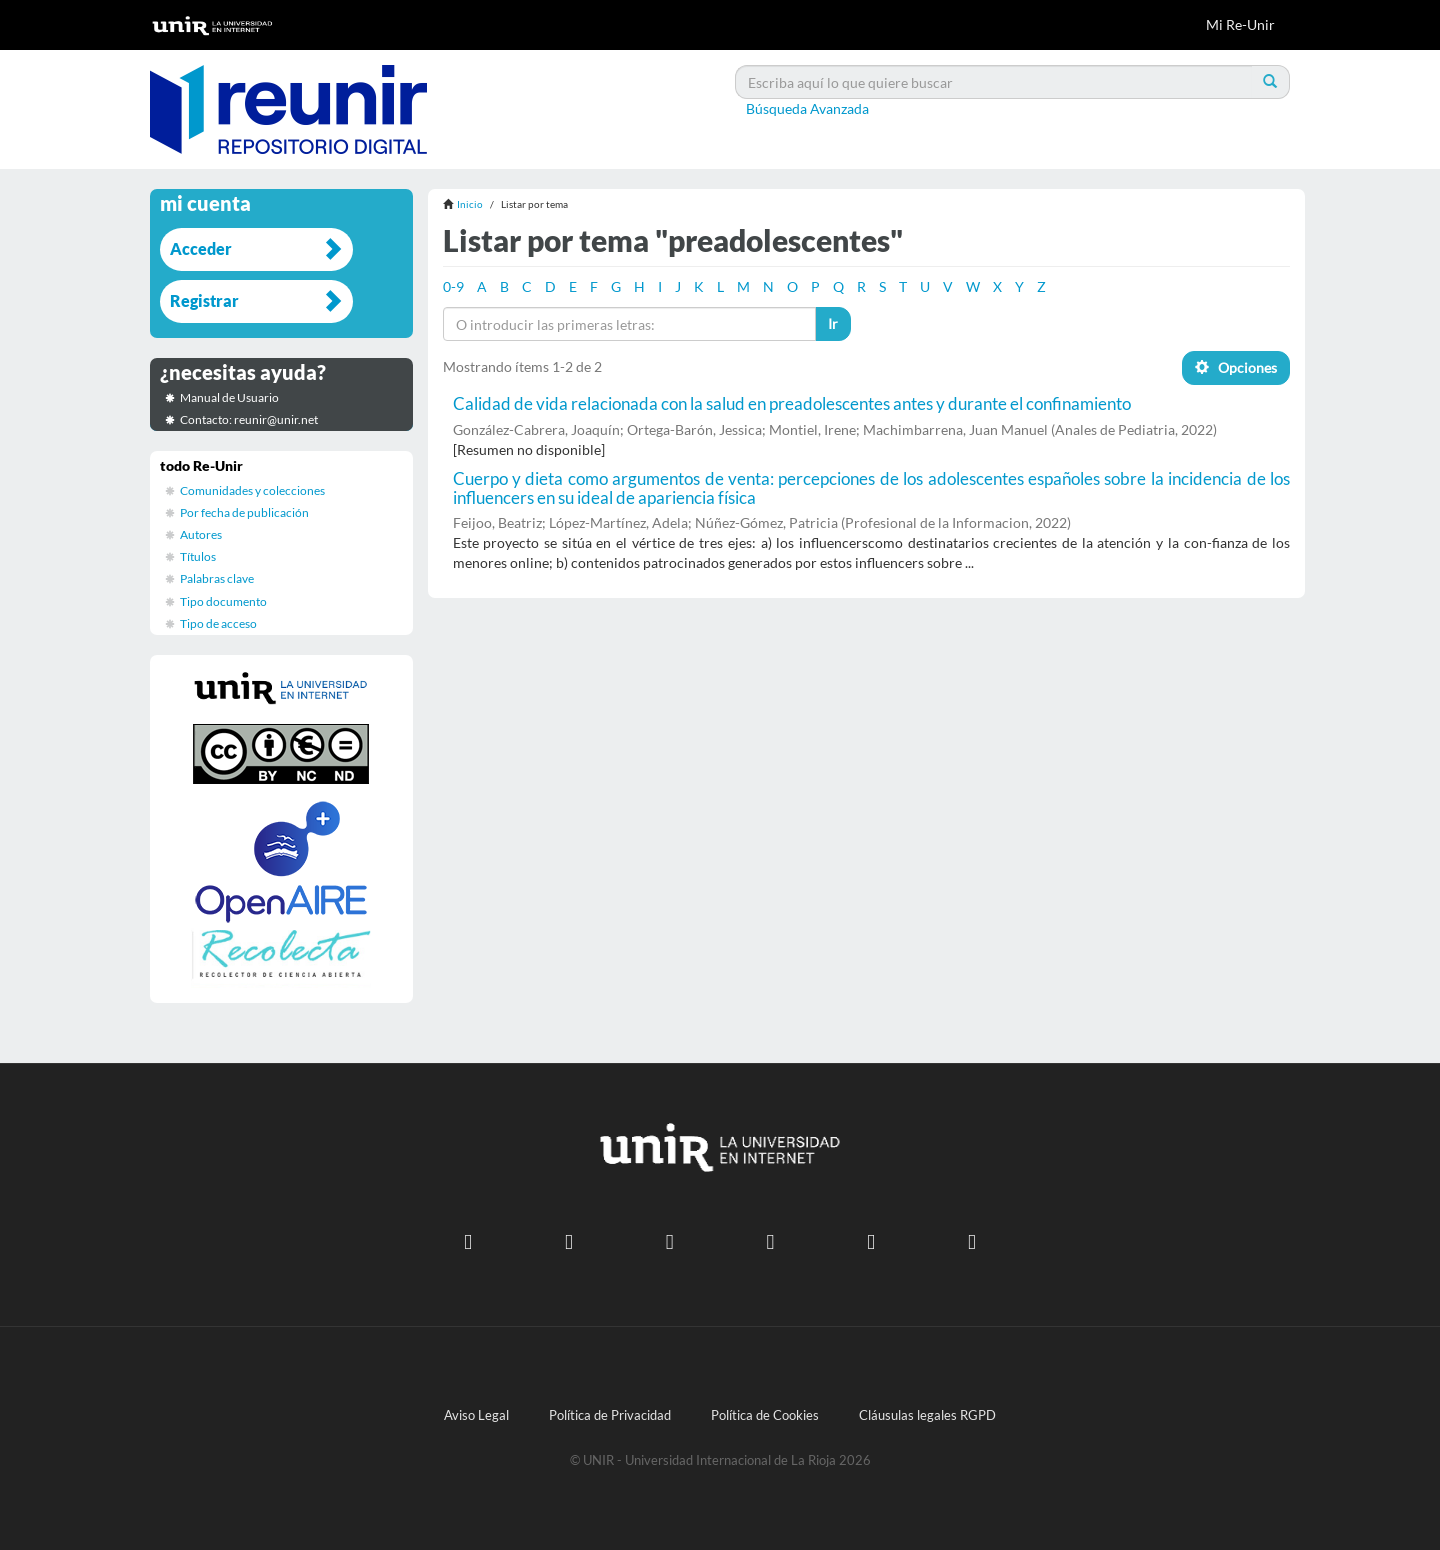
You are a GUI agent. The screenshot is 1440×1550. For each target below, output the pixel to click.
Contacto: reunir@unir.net (249, 419)
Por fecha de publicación (244, 512)
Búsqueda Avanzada (807, 108)
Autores (201, 534)
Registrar (204, 300)
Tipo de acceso (218, 623)
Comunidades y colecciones (252, 490)
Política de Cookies (765, 1415)
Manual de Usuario (229, 397)
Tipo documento (223, 601)
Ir (833, 323)
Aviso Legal (476, 1415)
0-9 (453, 286)
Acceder (201, 248)
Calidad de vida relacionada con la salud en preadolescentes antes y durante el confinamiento (792, 403)
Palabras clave (217, 578)
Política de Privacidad (610, 1415)
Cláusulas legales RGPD (927, 1415)
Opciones (1236, 367)
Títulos (198, 556)
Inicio (470, 204)
